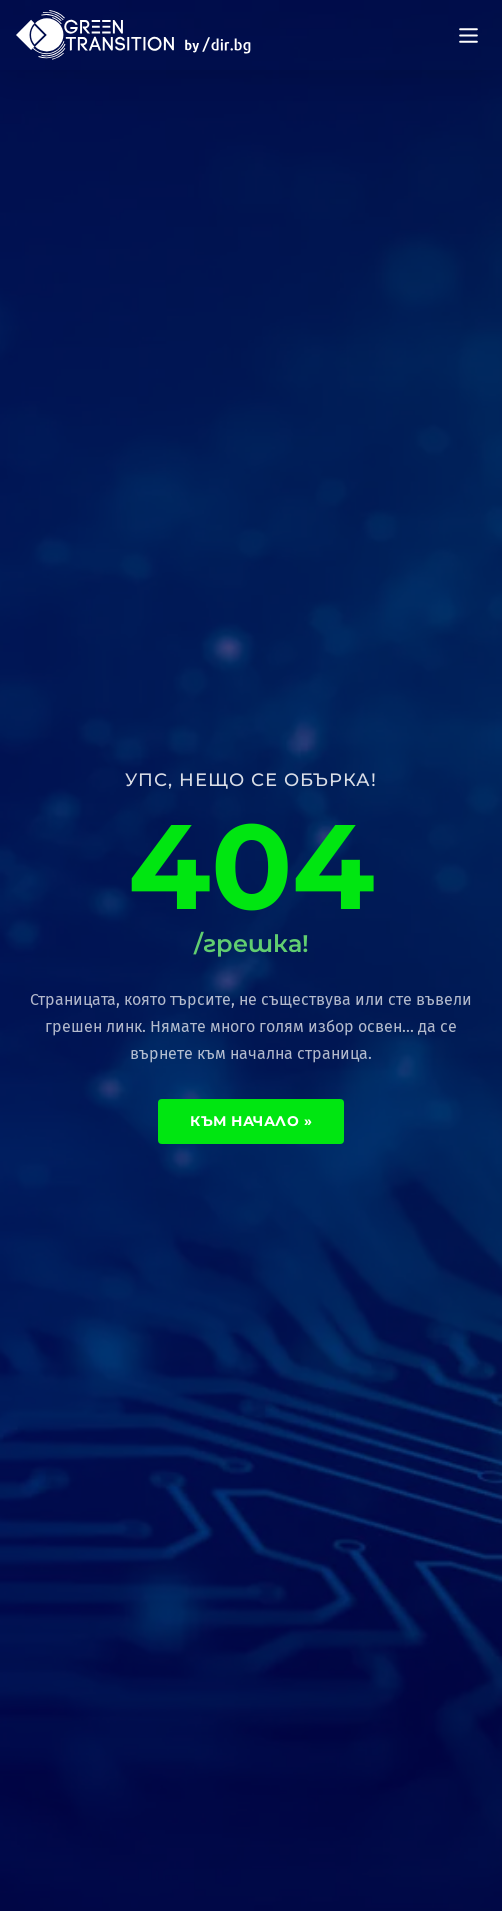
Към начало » (251, 1121)
